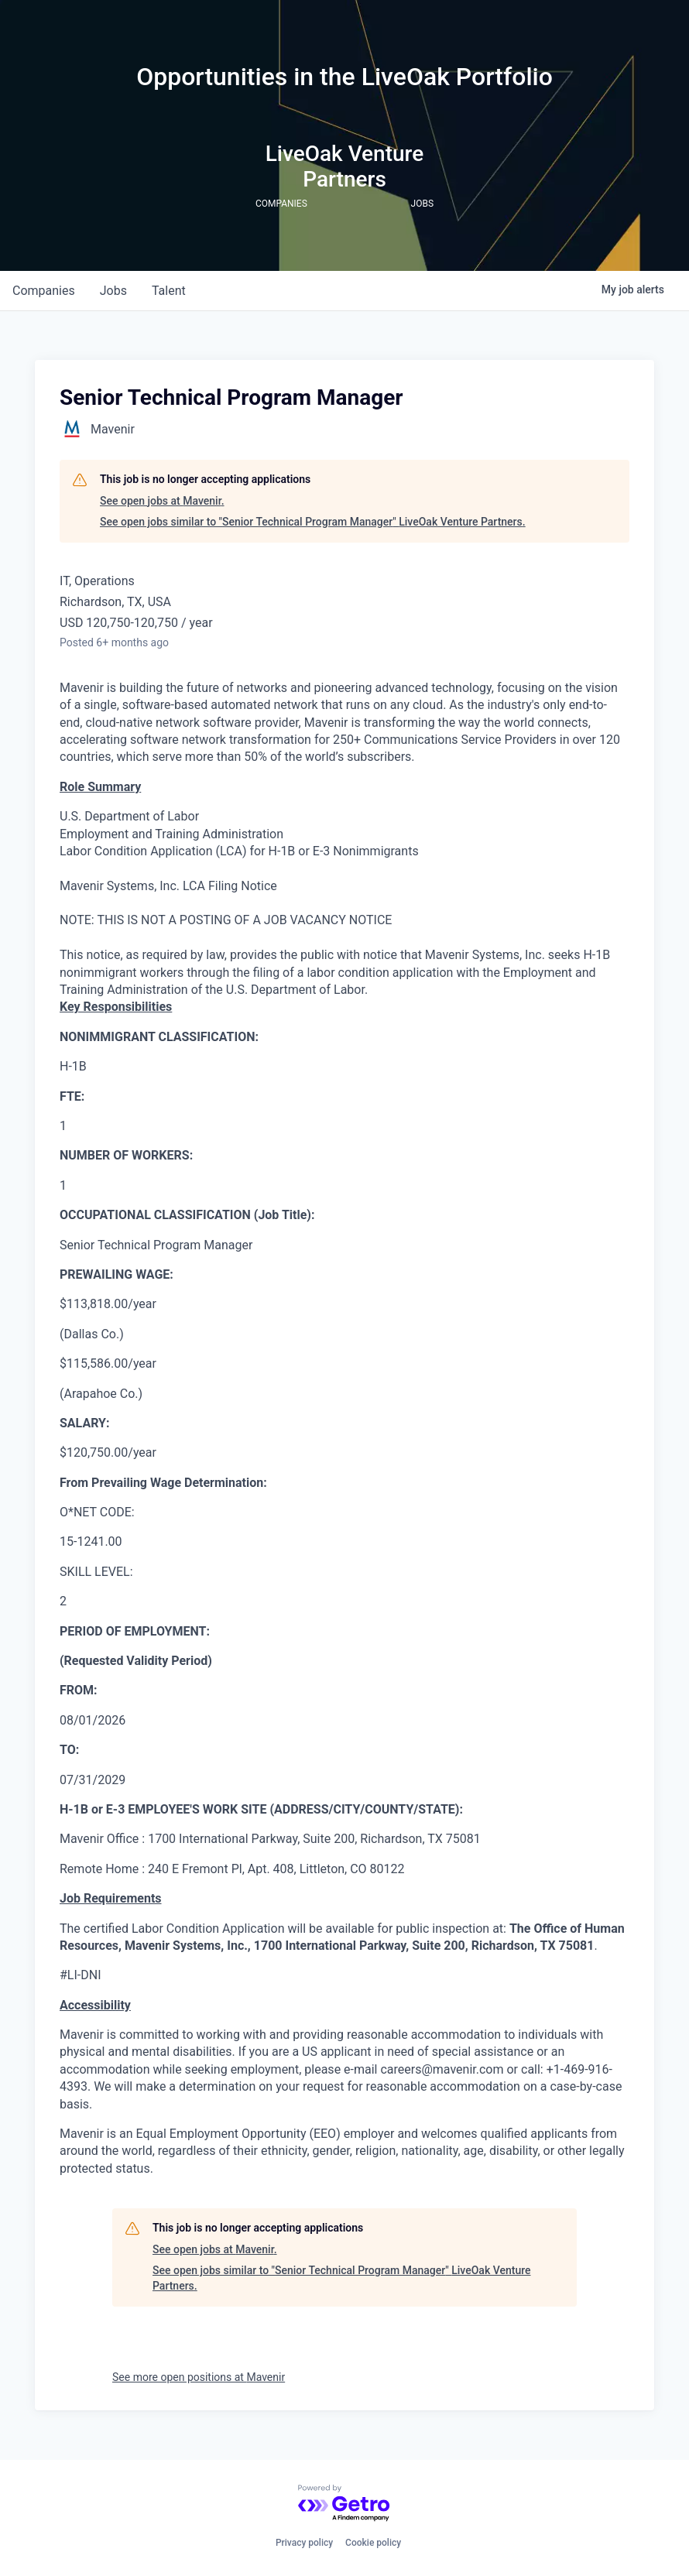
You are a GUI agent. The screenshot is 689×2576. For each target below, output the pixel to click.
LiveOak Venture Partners (345, 166)
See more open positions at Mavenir (198, 2377)
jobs (113, 290)
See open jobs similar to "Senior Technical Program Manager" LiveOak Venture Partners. (313, 522)
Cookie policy (373, 2542)
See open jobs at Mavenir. (162, 501)
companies (43, 290)
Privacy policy (304, 2542)
